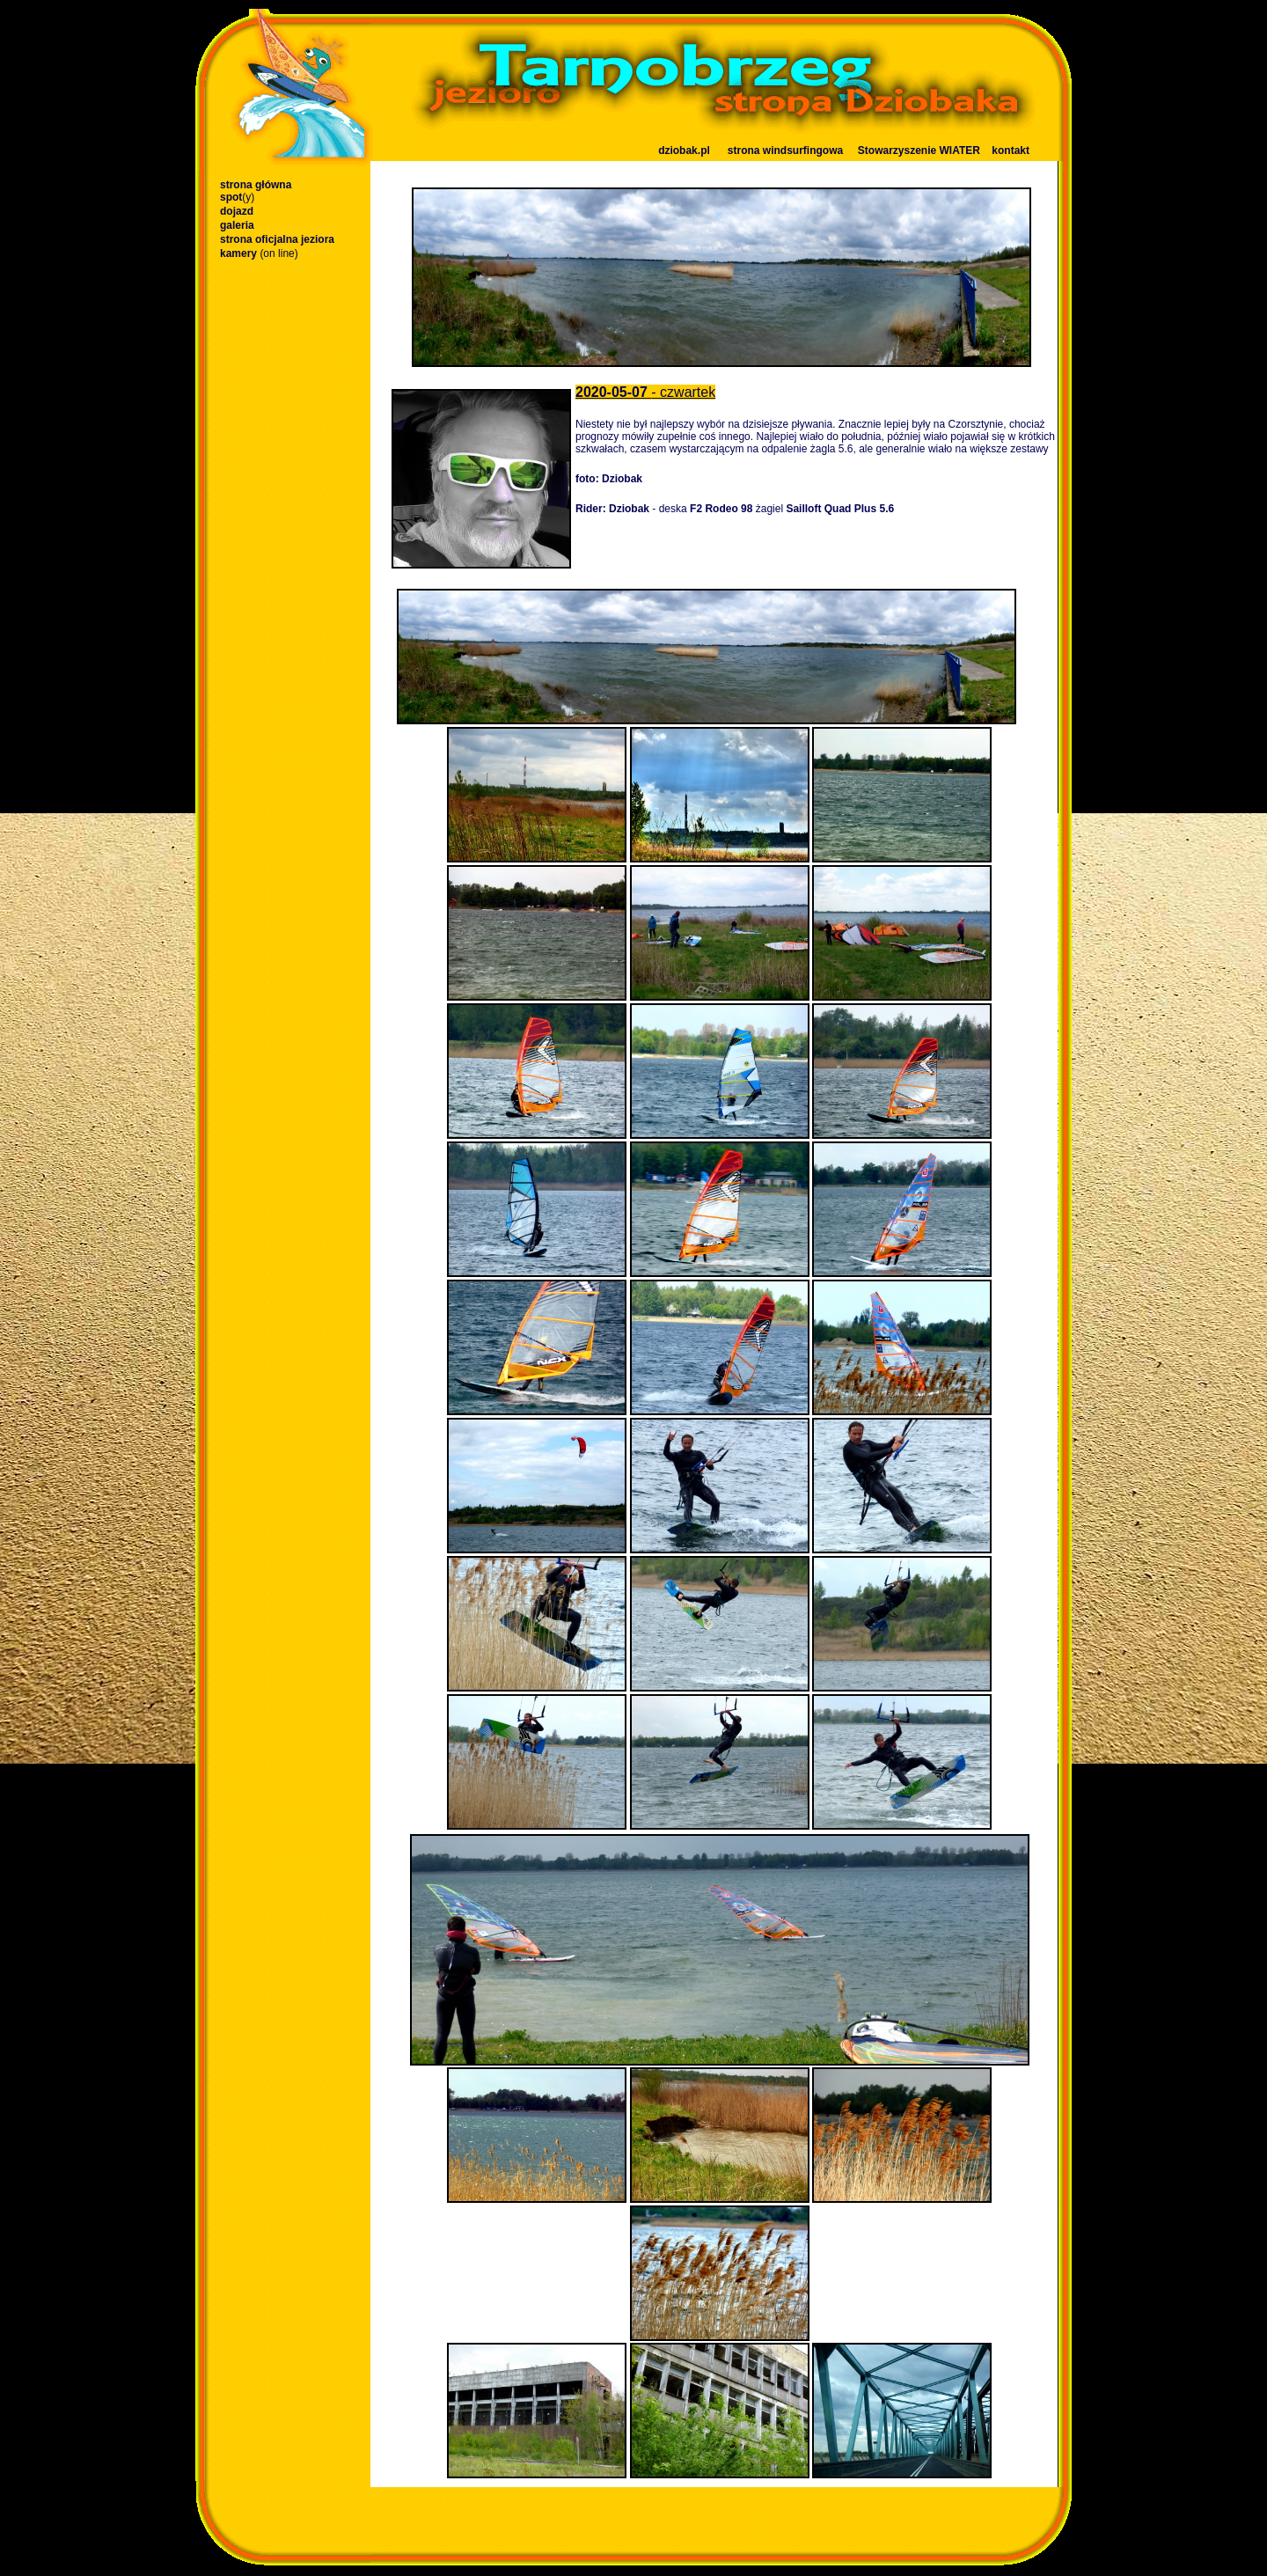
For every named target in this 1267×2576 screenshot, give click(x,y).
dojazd (236, 211)
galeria (237, 225)
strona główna (255, 185)
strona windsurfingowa (785, 150)
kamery (259, 253)
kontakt (1010, 150)
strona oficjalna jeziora (277, 239)
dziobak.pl (684, 150)
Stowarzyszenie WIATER (919, 150)
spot (237, 197)
